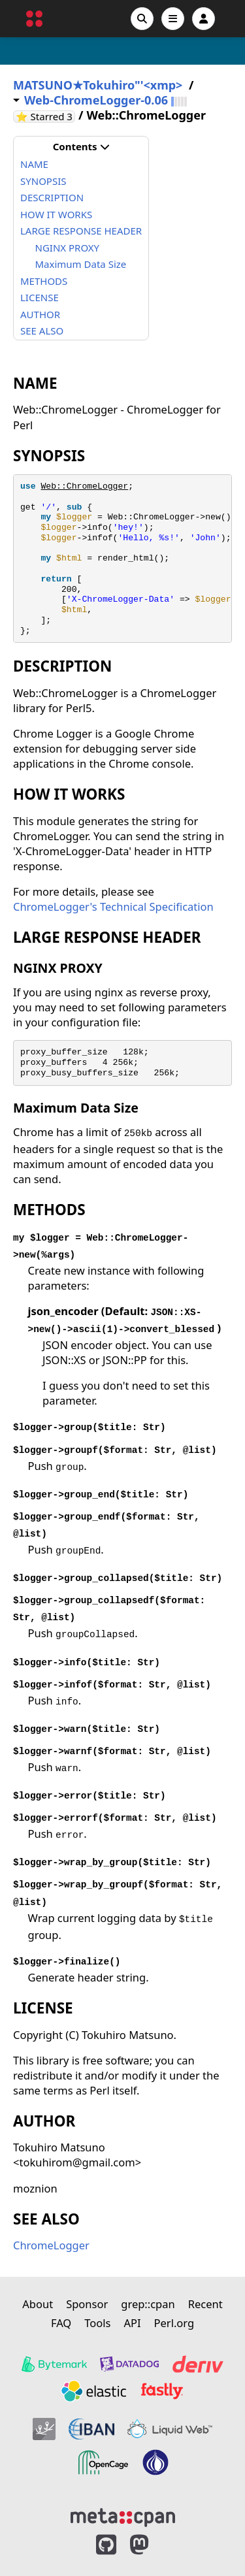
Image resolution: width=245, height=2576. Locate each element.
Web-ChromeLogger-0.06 (96, 100)
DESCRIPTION (52, 197)
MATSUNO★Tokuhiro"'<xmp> (97, 85)
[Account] (203, 18)
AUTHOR (40, 314)
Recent (205, 2303)
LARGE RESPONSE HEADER (81, 230)
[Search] (142, 18)
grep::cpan (147, 2303)
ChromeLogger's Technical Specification (113, 906)
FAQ (61, 2322)
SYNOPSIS (43, 180)
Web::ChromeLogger (84, 486)
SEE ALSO (41, 330)
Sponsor (87, 2303)
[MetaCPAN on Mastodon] (152, 2545)
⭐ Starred (45, 116)
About (37, 2303)
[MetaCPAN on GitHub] (106, 2545)
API (131, 2322)
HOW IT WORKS (56, 214)
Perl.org (174, 2322)
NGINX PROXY (67, 247)
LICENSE (39, 297)
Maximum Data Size (81, 263)
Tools (97, 2322)
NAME (34, 164)
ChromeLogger (51, 2245)
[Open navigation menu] (172, 18)
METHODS (43, 280)
